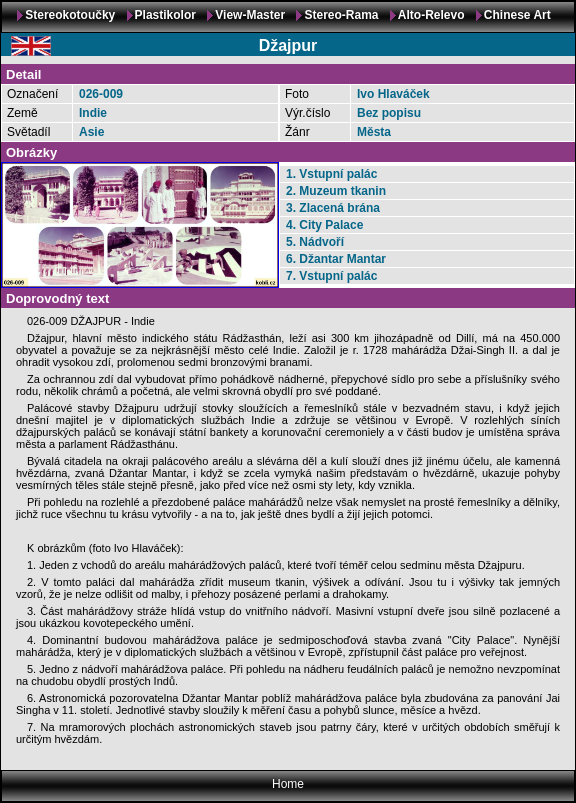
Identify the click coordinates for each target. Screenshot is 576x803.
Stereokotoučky (70, 15)
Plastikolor (165, 15)
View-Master (250, 15)
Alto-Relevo (431, 15)
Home (288, 784)
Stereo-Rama (341, 15)
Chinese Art (517, 15)
